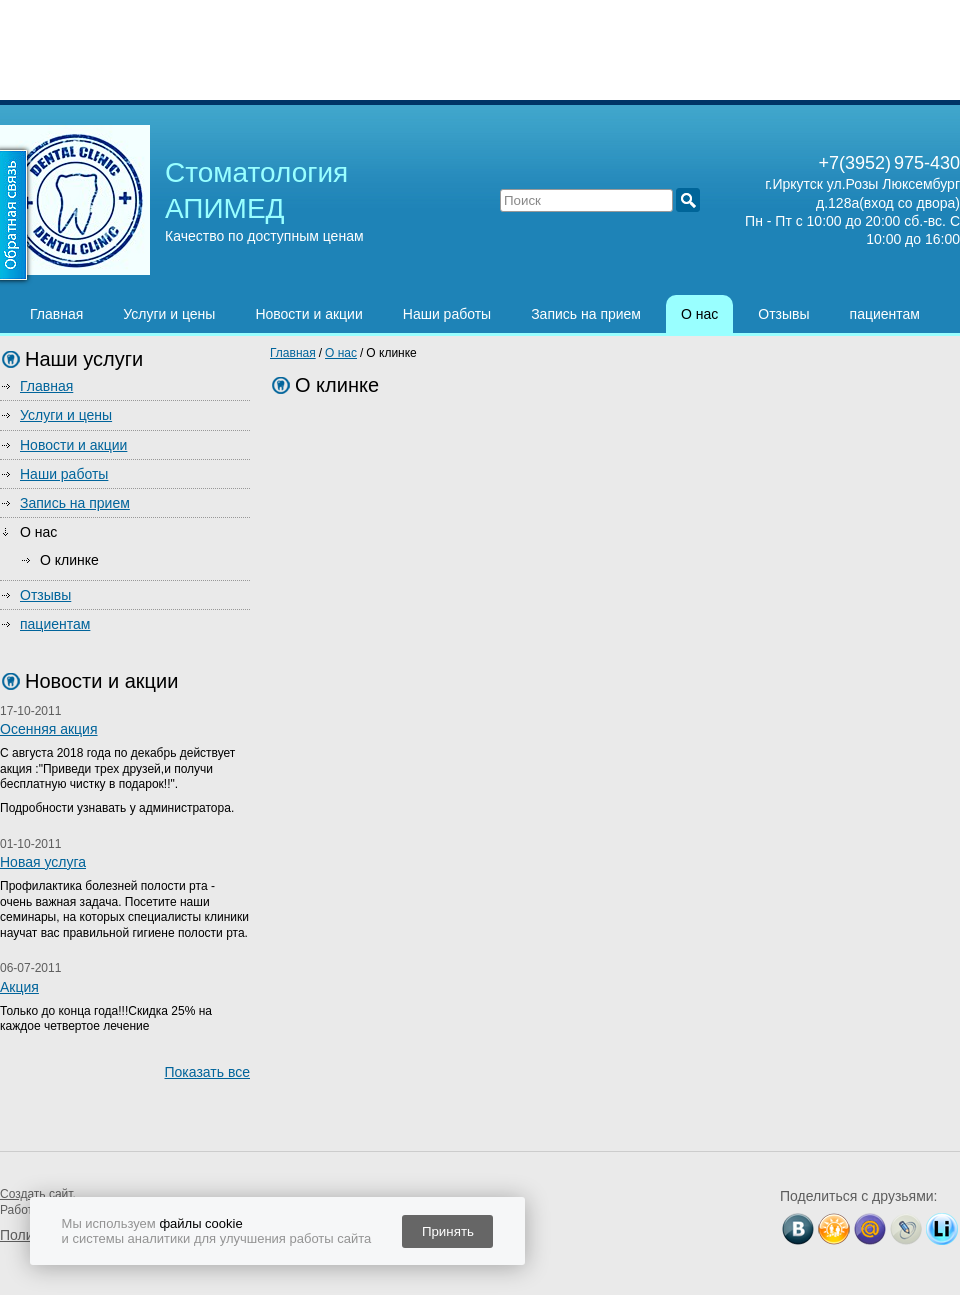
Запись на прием (586, 314)
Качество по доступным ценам (264, 236)
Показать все (207, 1072)
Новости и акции (308, 314)
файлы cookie (200, 1223)
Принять (448, 1231)
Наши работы (447, 314)
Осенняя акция (49, 729)
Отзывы (783, 314)
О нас (699, 314)
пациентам (885, 314)
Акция (19, 987)
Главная (56, 314)
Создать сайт (36, 1194)
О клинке (69, 560)
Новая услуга (43, 862)
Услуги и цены (169, 314)
